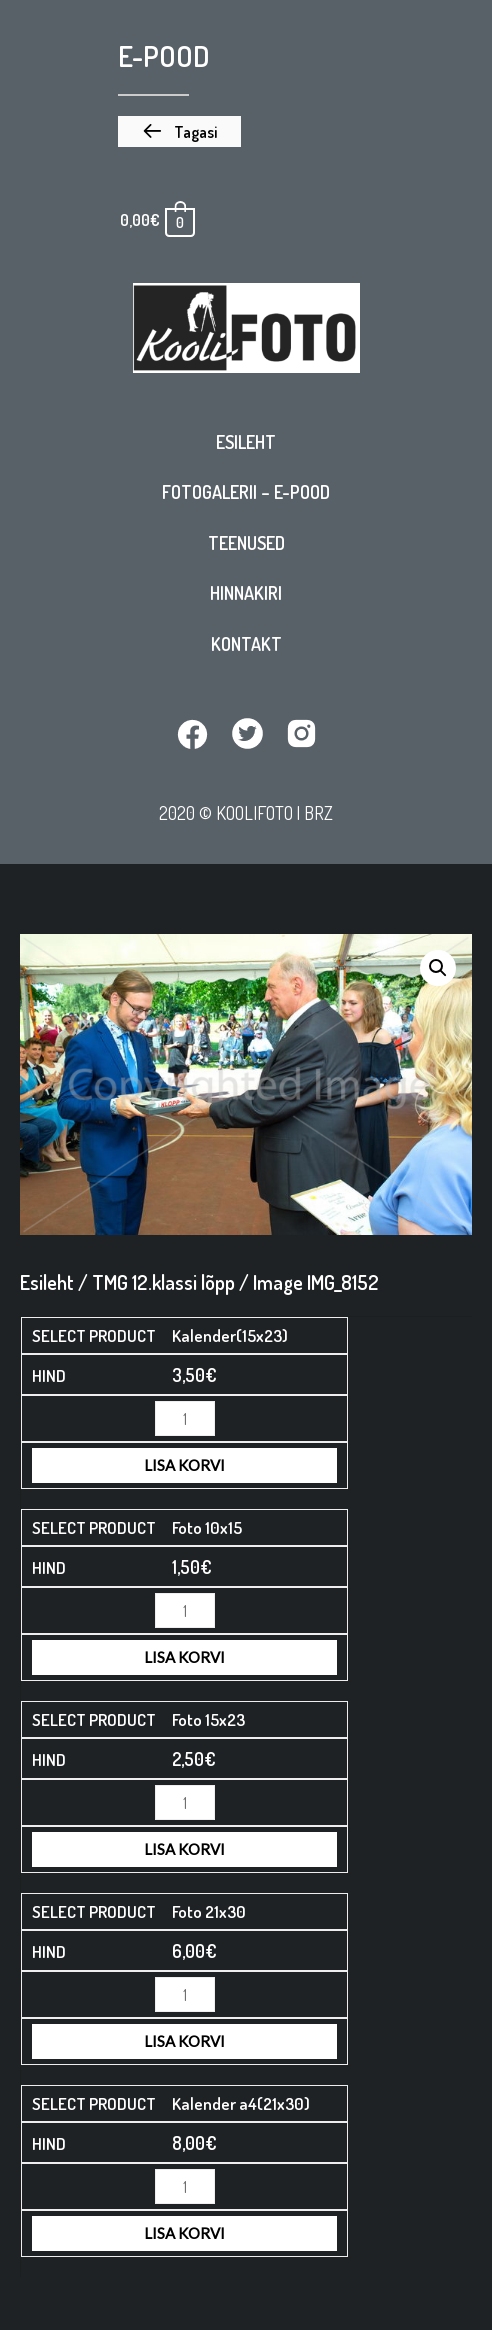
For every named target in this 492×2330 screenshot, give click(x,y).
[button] (179, 132)
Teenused (246, 543)
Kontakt (246, 644)
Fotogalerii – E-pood (246, 492)
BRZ (318, 812)
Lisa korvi (184, 1465)
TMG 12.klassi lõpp (163, 1282)
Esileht (246, 442)
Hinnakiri (246, 593)
